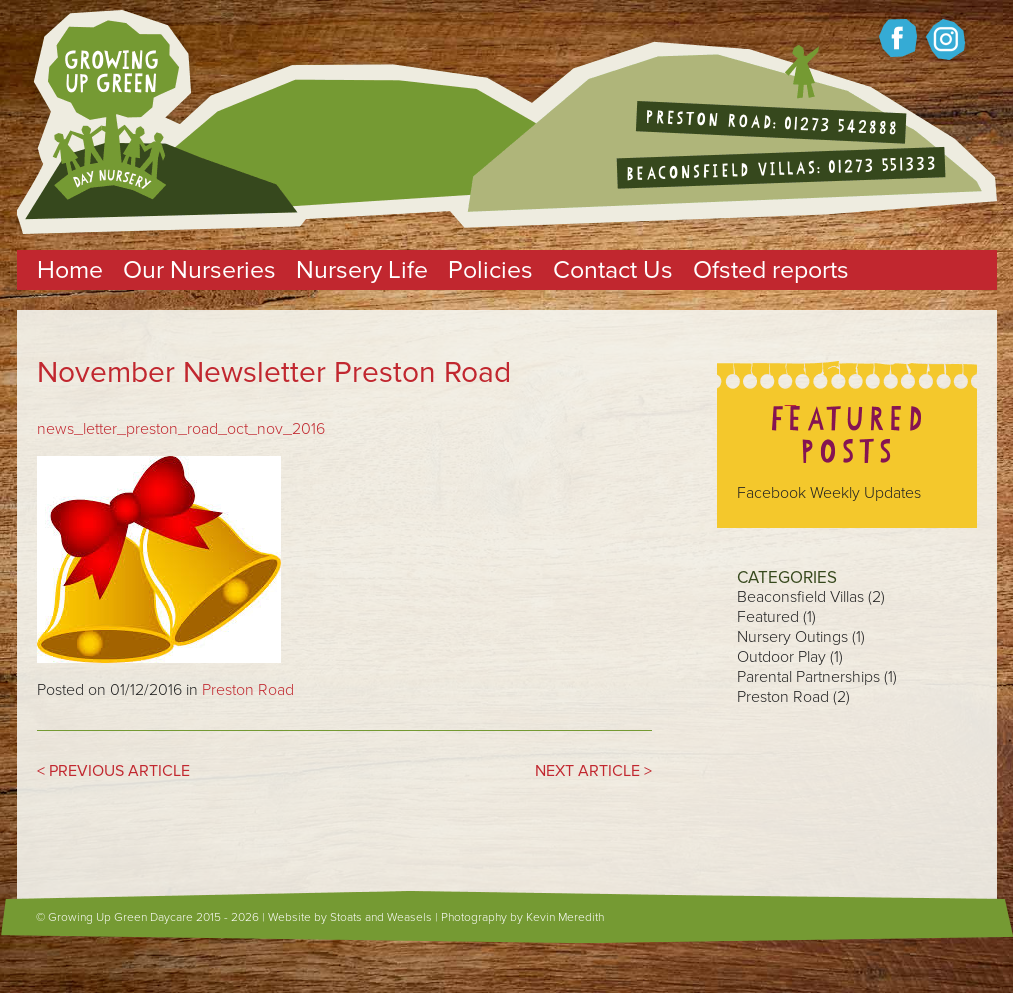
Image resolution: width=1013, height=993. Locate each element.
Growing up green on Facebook (898, 38)
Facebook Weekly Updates (829, 493)
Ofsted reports (771, 270)
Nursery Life (362, 270)
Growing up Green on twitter (945, 39)
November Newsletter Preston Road (274, 372)
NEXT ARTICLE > (593, 771)
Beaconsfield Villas (800, 597)
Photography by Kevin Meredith (522, 917)
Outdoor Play (781, 657)
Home (70, 270)
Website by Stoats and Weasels (350, 917)
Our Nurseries (199, 270)
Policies (490, 270)
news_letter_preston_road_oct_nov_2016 (181, 429)
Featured (768, 617)
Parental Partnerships (808, 677)
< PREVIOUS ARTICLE (113, 771)
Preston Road (248, 690)
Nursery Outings (792, 637)
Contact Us (613, 270)
